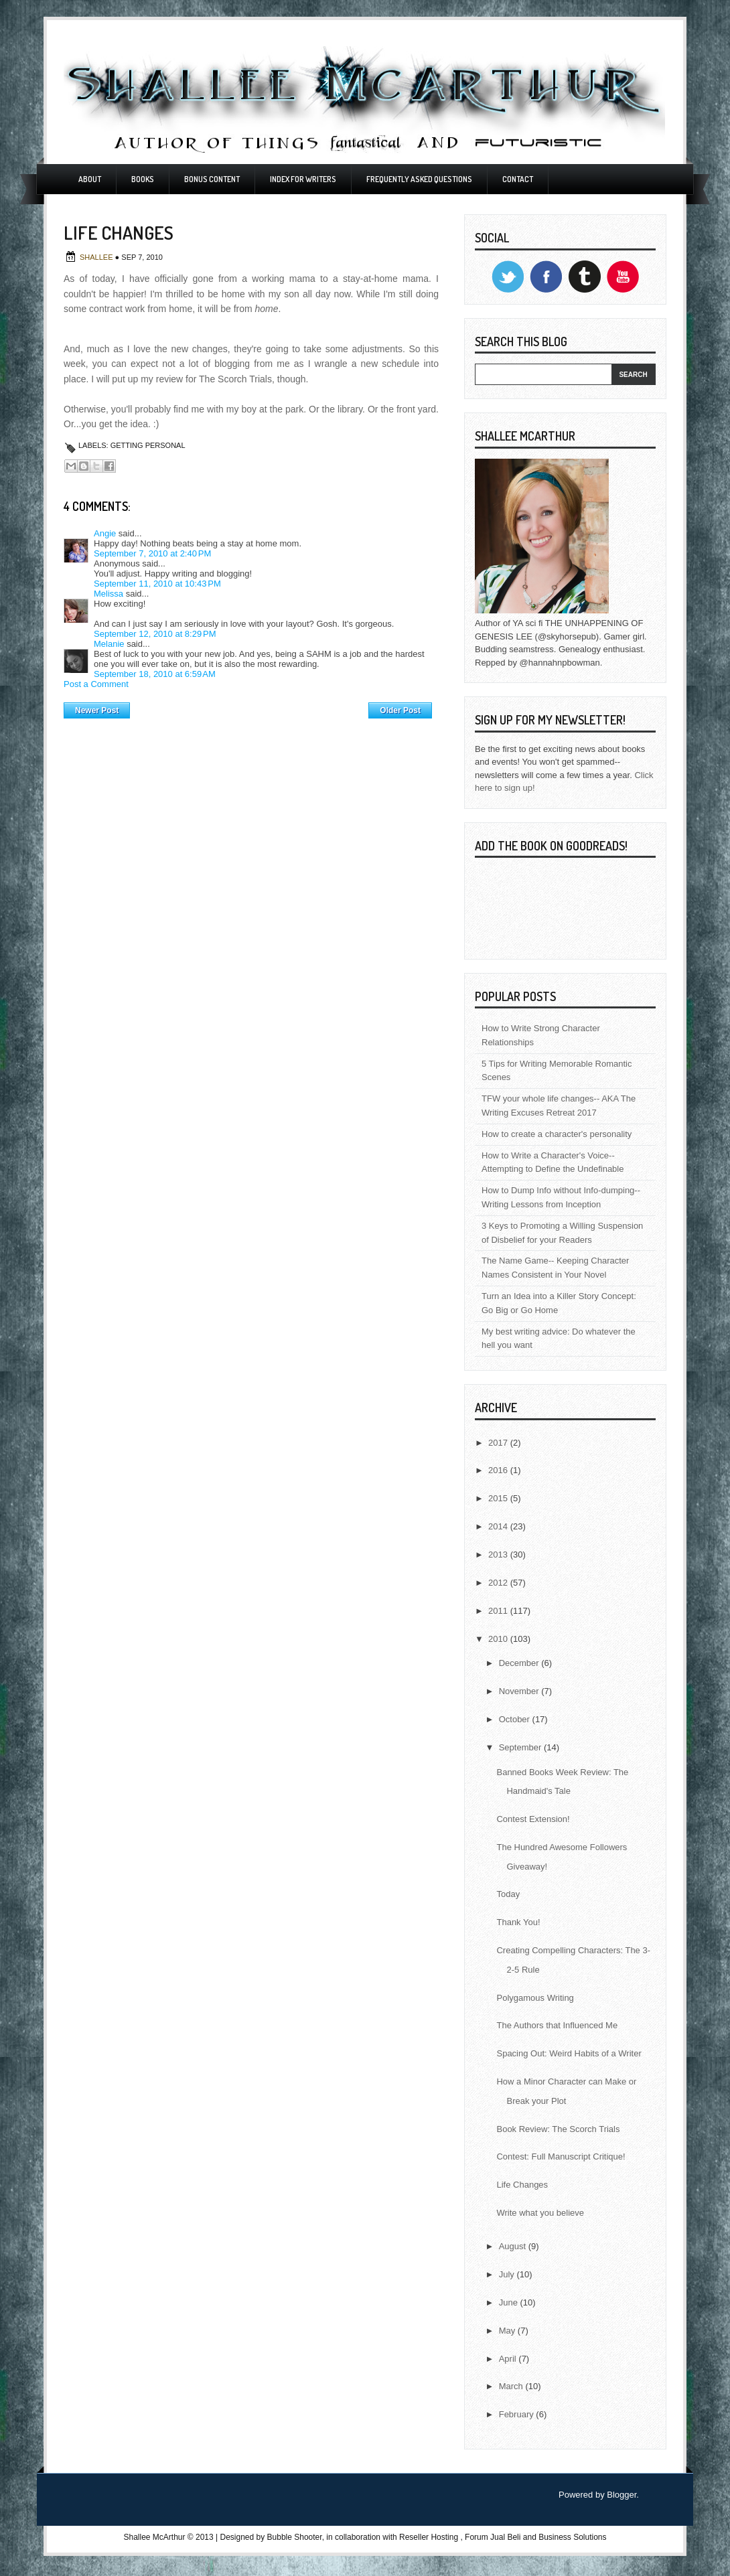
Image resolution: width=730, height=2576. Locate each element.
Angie (105, 533)
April (509, 2359)
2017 (499, 1443)
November (520, 1691)
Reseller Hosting (428, 2537)
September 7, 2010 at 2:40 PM (152, 553)
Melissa (108, 594)
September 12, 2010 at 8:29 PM (155, 634)
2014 (499, 1526)
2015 (499, 1498)
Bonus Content (212, 179)
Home (249, 707)
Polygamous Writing (534, 1998)
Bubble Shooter (294, 2537)
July (508, 2274)
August (513, 2246)
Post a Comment (96, 684)
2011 (499, 1611)
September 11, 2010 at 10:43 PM (157, 584)
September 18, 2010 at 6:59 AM (155, 674)
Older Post (400, 710)
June (509, 2302)
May (508, 2331)
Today (508, 1894)
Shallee (97, 257)
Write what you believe (540, 2213)
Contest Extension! (532, 1819)
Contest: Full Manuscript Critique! (560, 2156)
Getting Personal (148, 445)
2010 (499, 1639)
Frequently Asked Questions (419, 179)
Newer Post (97, 710)
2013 (499, 1554)
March (512, 2386)
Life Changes (522, 2185)
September (521, 1747)
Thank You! (518, 1922)
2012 (499, 1583)
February (517, 2414)
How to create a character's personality (557, 1134)
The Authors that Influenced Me (556, 2025)
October (515, 1719)
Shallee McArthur (154, 2537)
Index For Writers (303, 179)
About (89, 179)
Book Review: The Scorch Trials (557, 2129)
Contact (517, 179)
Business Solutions (572, 2537)
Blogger (621, 2495)
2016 (499, 1470)
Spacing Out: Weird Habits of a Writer (568, 2053)
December (520, 1663)
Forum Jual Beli (494, 2537)
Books (142, 179)
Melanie (109, 644)
